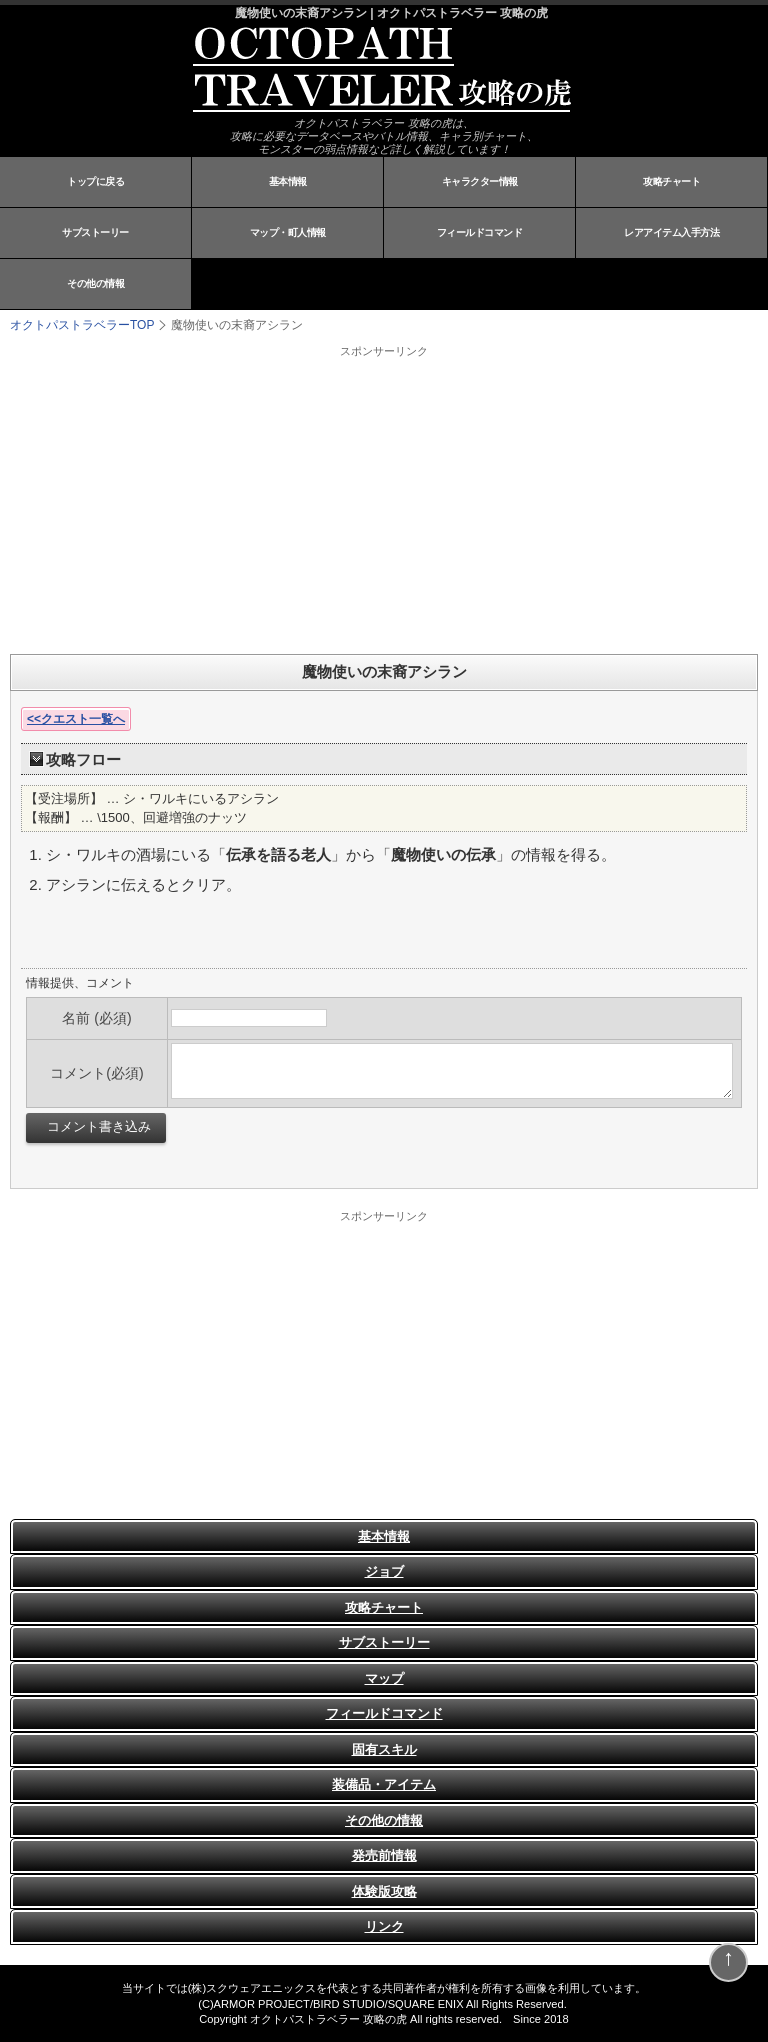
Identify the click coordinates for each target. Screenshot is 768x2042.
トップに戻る (95, 181)
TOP (82, 325)
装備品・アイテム (384, 1784)
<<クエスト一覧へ (76, 719)
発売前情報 (384, 1855)
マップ (384, 1678)
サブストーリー (95, 232)
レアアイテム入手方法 (671, 232)
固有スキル (384, 1749)
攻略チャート (671, 181)
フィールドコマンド (480, 232)
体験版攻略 (384, 1891)
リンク (384, 1926)
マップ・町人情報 (288, 232)
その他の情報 (95, 283)
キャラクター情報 (480, 181)
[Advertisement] (260, 499)
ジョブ (384, 1571)
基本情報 (288, 181)
